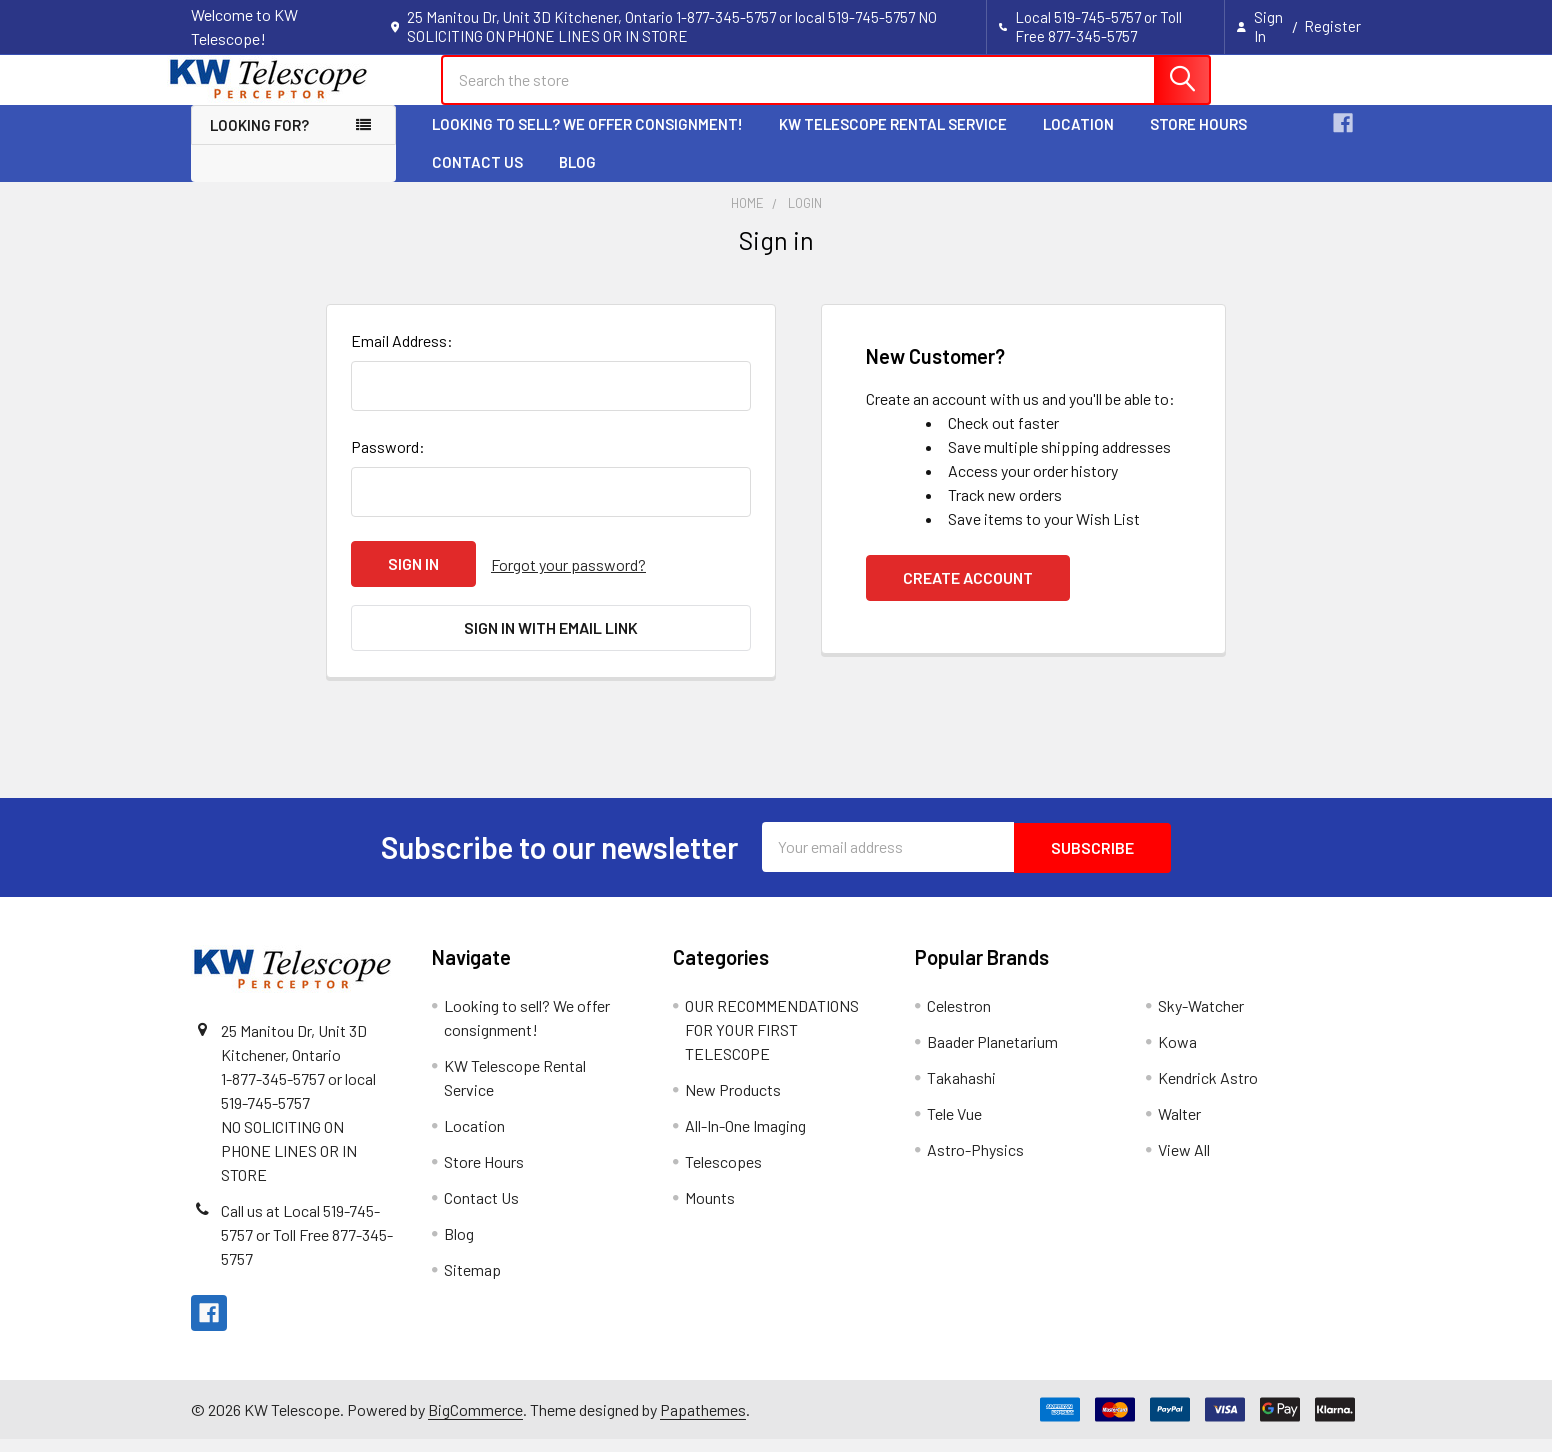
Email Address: (402, 358)
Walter (1179, 1126)
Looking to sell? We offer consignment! (587, 142)
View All (1184, 1162)
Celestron (959, 1018)
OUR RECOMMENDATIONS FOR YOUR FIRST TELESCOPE (772, 1042)
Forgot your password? (568, 581)
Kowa (1177, 1054)
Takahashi (961, 1090)
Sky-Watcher (1201, 1018)
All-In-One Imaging (745, 1138)
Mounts (710, 1210)
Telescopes (723, 1174)
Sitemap (472, 1282)
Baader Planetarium (992, 1054)
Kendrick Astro (1208, 1090)
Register (1332, 26)
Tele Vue (954, 1126)
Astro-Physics (975, 1162)
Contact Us (477, 180)
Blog (577, 180)
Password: (388, 464)
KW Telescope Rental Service (893, 142)
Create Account (968, 595)
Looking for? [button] (259, 143)
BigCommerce (475, 1422)
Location (1078, 142)
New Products (733, 1102)
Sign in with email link (551, 643)
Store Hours (1198, 142)
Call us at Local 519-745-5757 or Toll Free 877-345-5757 (307, 1247)
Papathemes (703, 1422)
